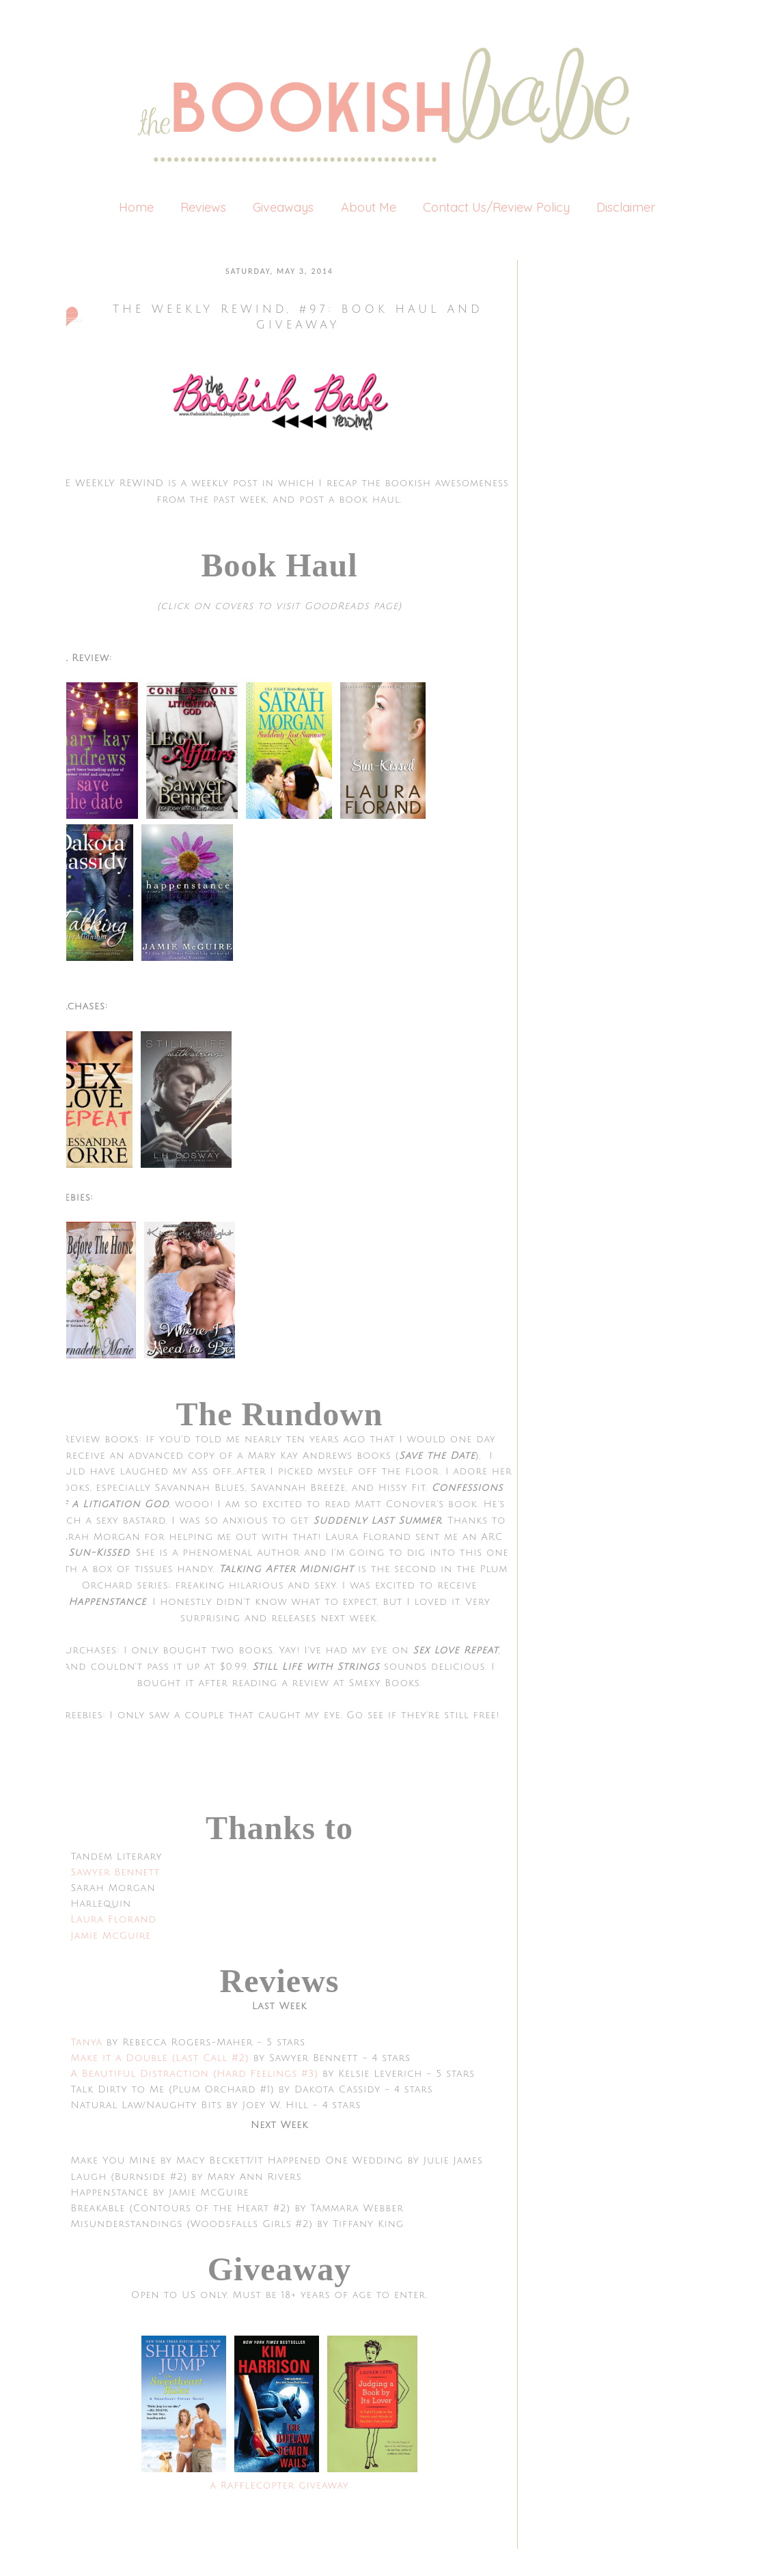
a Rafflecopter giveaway (279, 2485)
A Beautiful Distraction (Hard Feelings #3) (195, 2074)
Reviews (203, 207)
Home (136, 207)
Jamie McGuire (111, 1936)
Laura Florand (114, 1919)
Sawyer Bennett (115, 1872)
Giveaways (283, 207)
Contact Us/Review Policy (496, 207)
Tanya (89, 2042)
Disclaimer (625, 207)
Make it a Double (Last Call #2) (160, 2058)
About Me (368, 207)
